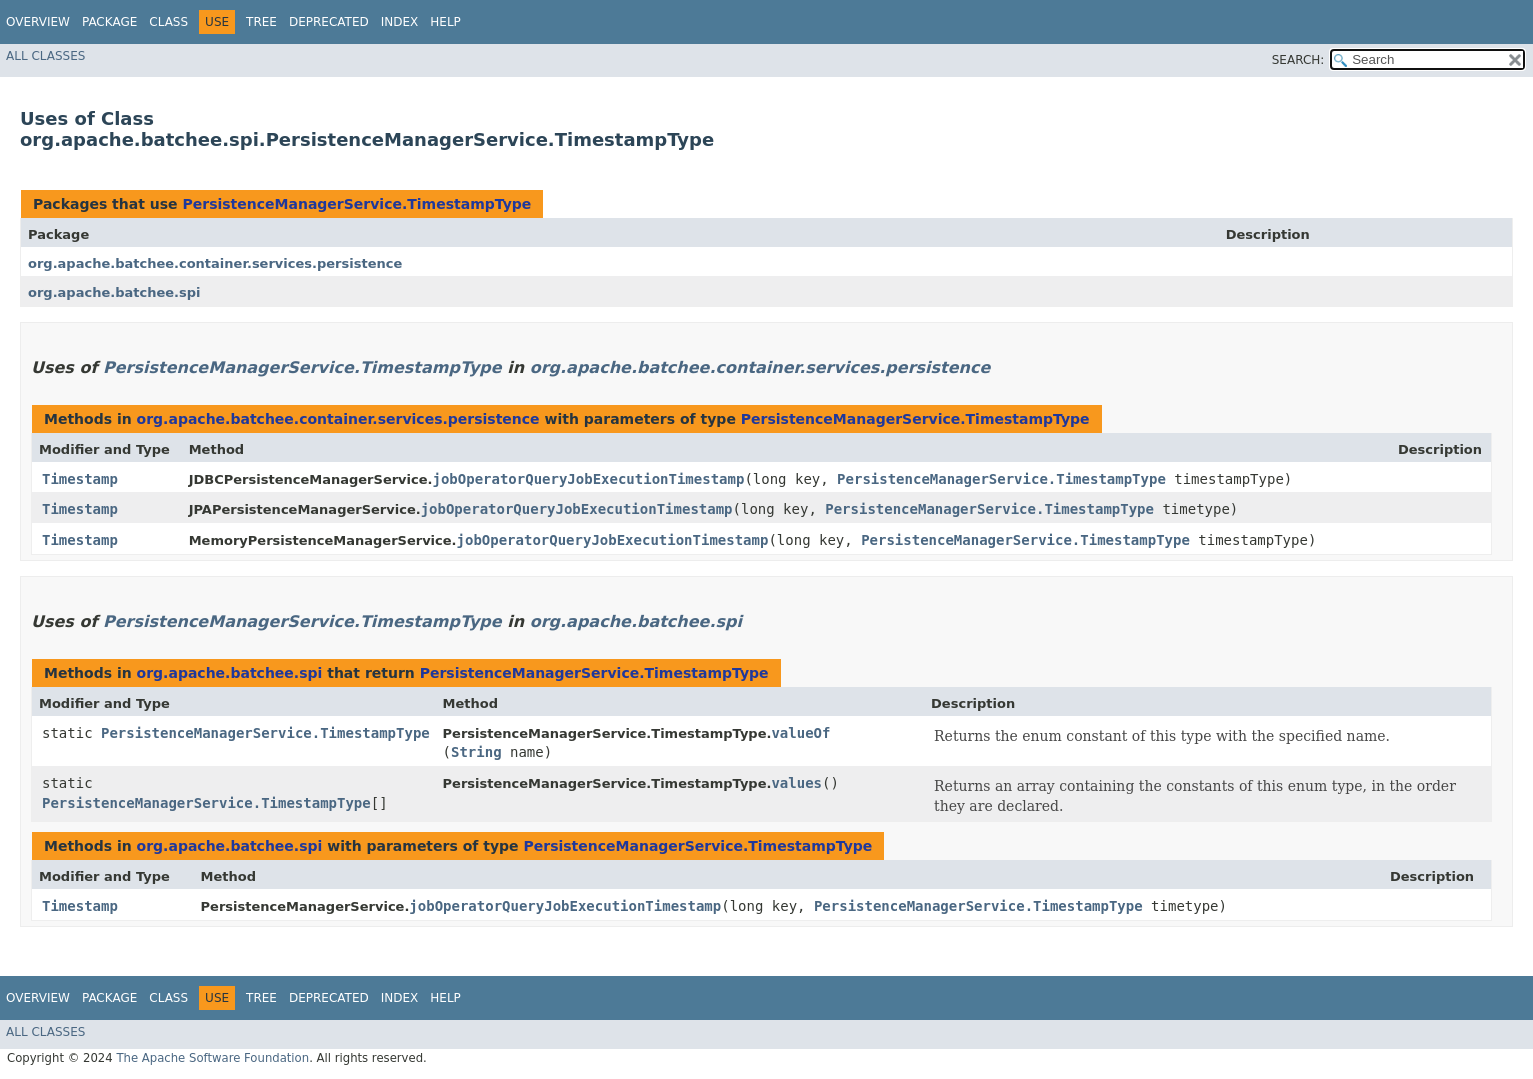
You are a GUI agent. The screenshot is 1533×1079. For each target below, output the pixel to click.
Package (109, 22)
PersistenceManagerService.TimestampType (356, 204)
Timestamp (80, 479)
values (796, 783)
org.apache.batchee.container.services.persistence (215, 263)
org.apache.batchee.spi (114, 292)
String (476, 752)
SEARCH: (1298, 60)
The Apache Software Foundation (212, 1058)
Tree (261, 22)
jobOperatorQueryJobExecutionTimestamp (589, 479)
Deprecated (329, 22)
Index (400, 22)
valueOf (800, 733)
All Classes (45, 56)
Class (168, 22)
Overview (38, 22)
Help (445, 22)
